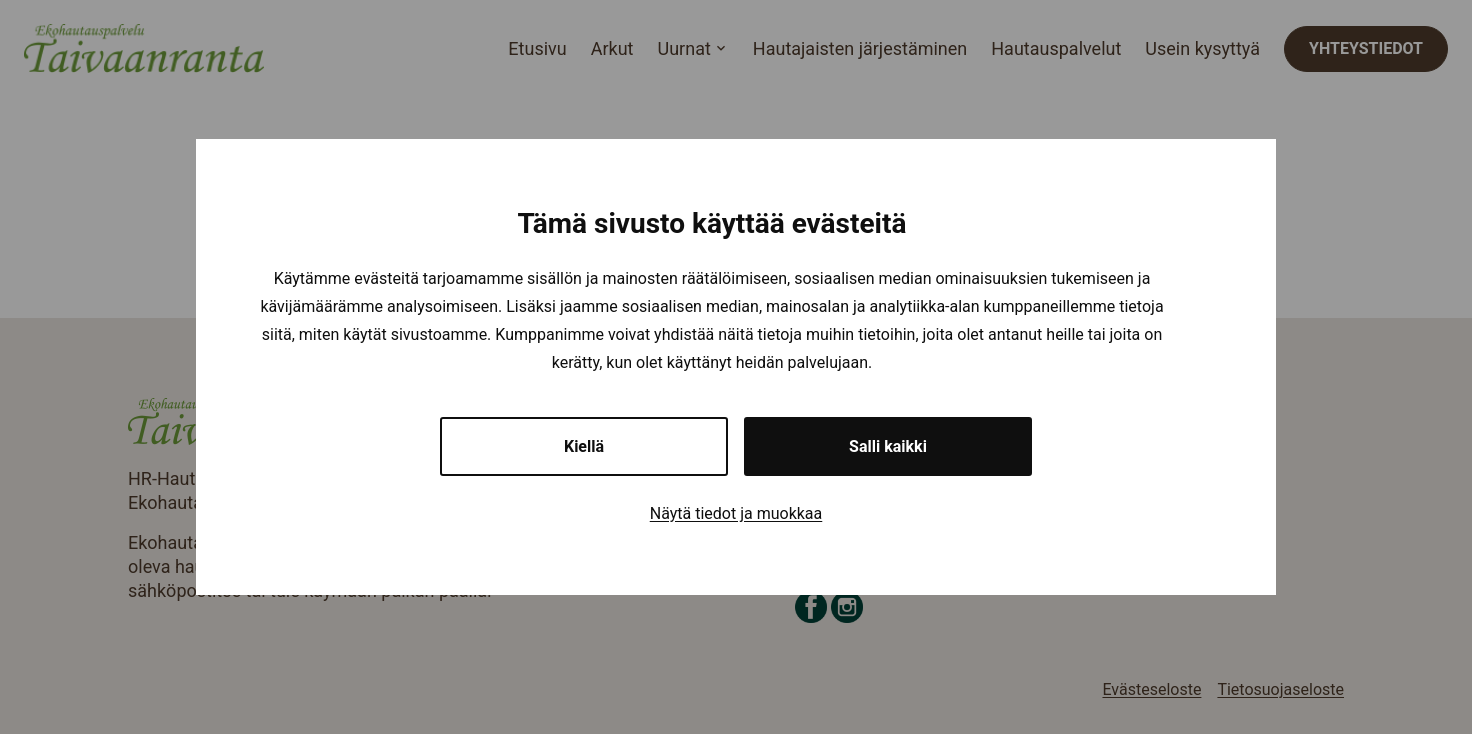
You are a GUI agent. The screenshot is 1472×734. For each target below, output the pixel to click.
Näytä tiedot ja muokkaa (736, 513)
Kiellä (584, 446)
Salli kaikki (888, 446)
